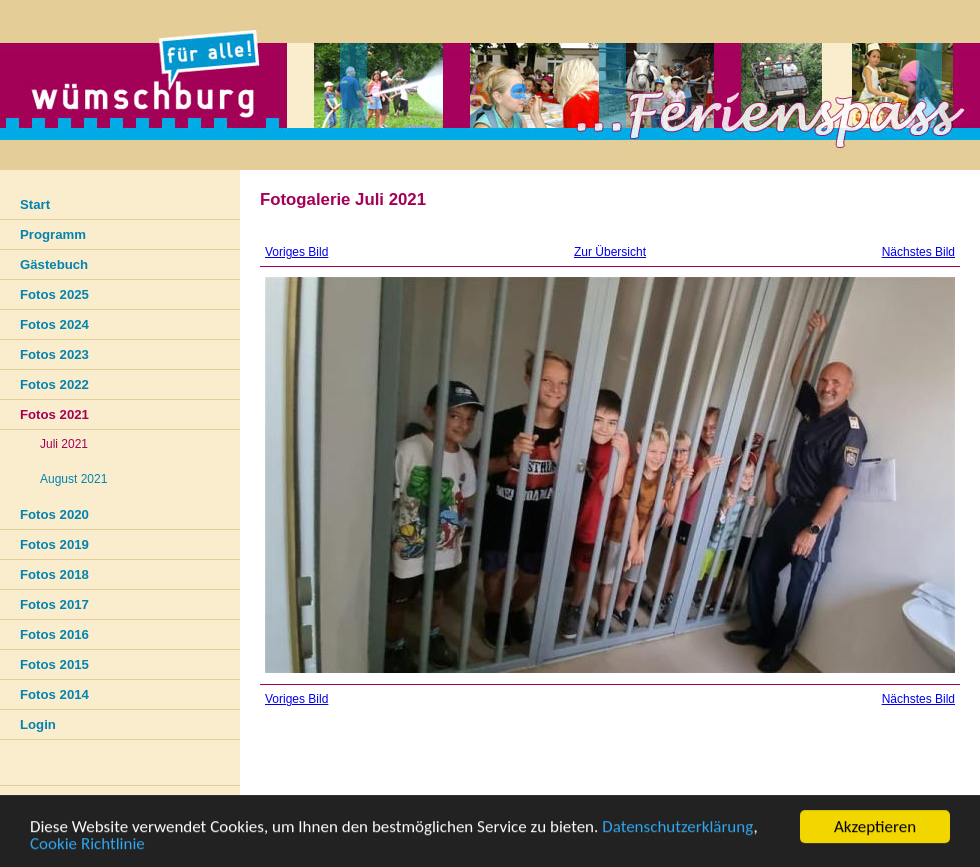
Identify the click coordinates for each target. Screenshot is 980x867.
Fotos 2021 (54, 414)
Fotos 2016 (54, 634)
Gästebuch (54, 264)
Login (38, 724)
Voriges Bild (296, 252)
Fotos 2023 (54, 354)
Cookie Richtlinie (87, 844)
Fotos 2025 (54, 294)
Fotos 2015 (54, 664)
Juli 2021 (64, 444)
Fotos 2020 (54, 514)
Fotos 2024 (54, 324)
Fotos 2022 (54, 384)
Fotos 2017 (54, 604)
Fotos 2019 (54, 544)
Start (35, 204)
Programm (53, 234)
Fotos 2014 (54, 694)
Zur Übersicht (610, 252)
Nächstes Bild (918, 252)
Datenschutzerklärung (677, 827)
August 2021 (73, 479)
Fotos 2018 (54, 574)
